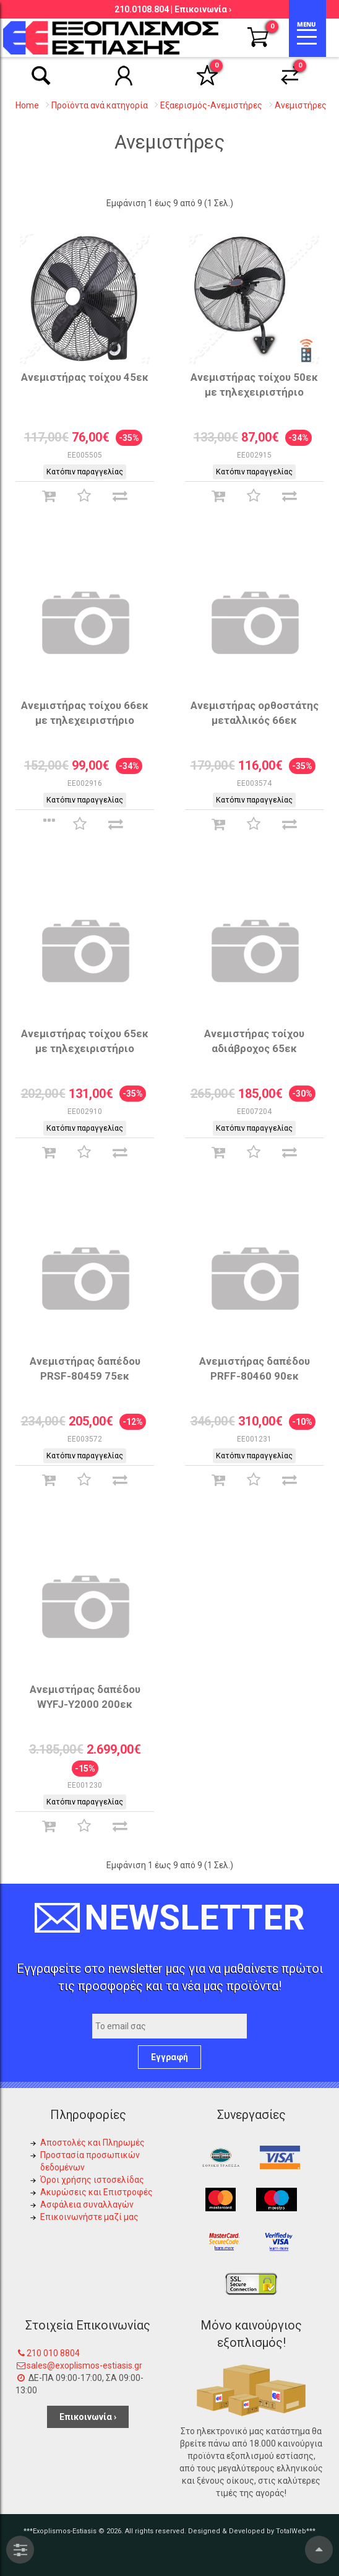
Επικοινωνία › (202, 9)
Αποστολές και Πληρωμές (92, 2142)
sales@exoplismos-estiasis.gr (84, 2365)
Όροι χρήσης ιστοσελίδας (92, 2180)
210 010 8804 (53, 2353)
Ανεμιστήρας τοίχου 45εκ (84, 377)
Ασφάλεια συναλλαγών (87, 2204)
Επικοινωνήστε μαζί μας (89, 2217)
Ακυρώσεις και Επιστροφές (96, 2192)
